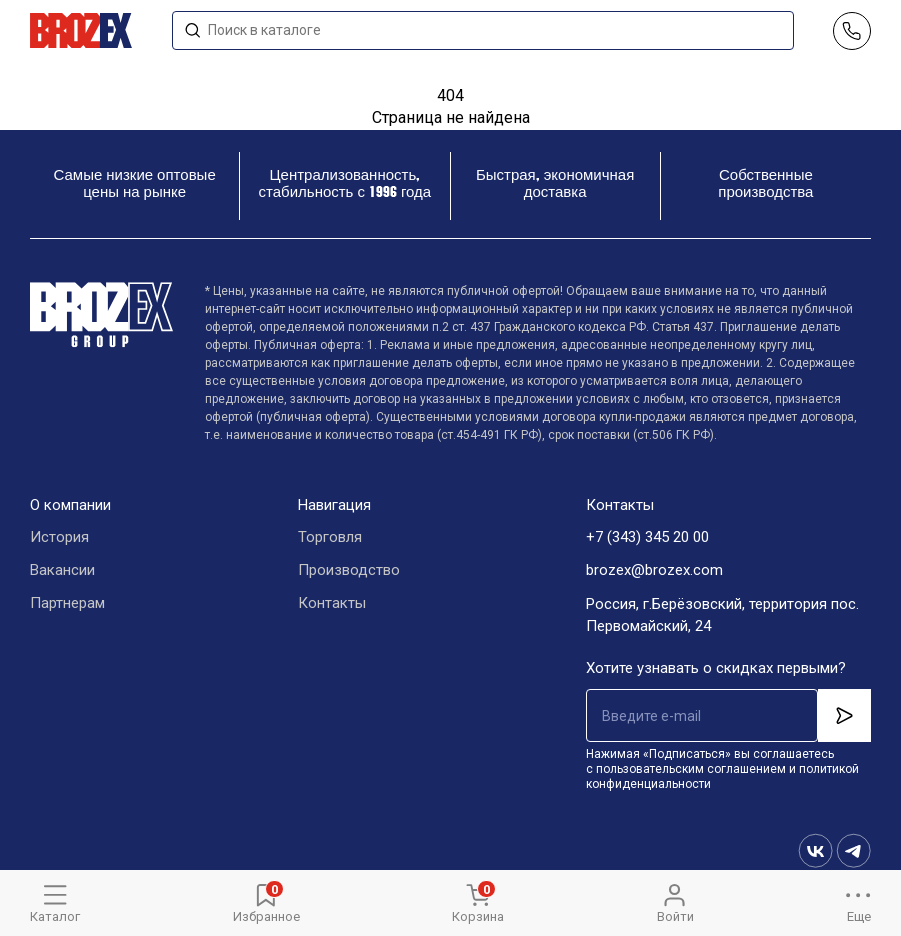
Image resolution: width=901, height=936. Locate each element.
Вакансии (62, 571)
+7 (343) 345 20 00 (647, 538)
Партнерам (67, 604)
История (59, 538)
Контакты (332, 604)
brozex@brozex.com (654, 571)
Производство (349, 571)
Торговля (330, 538)
